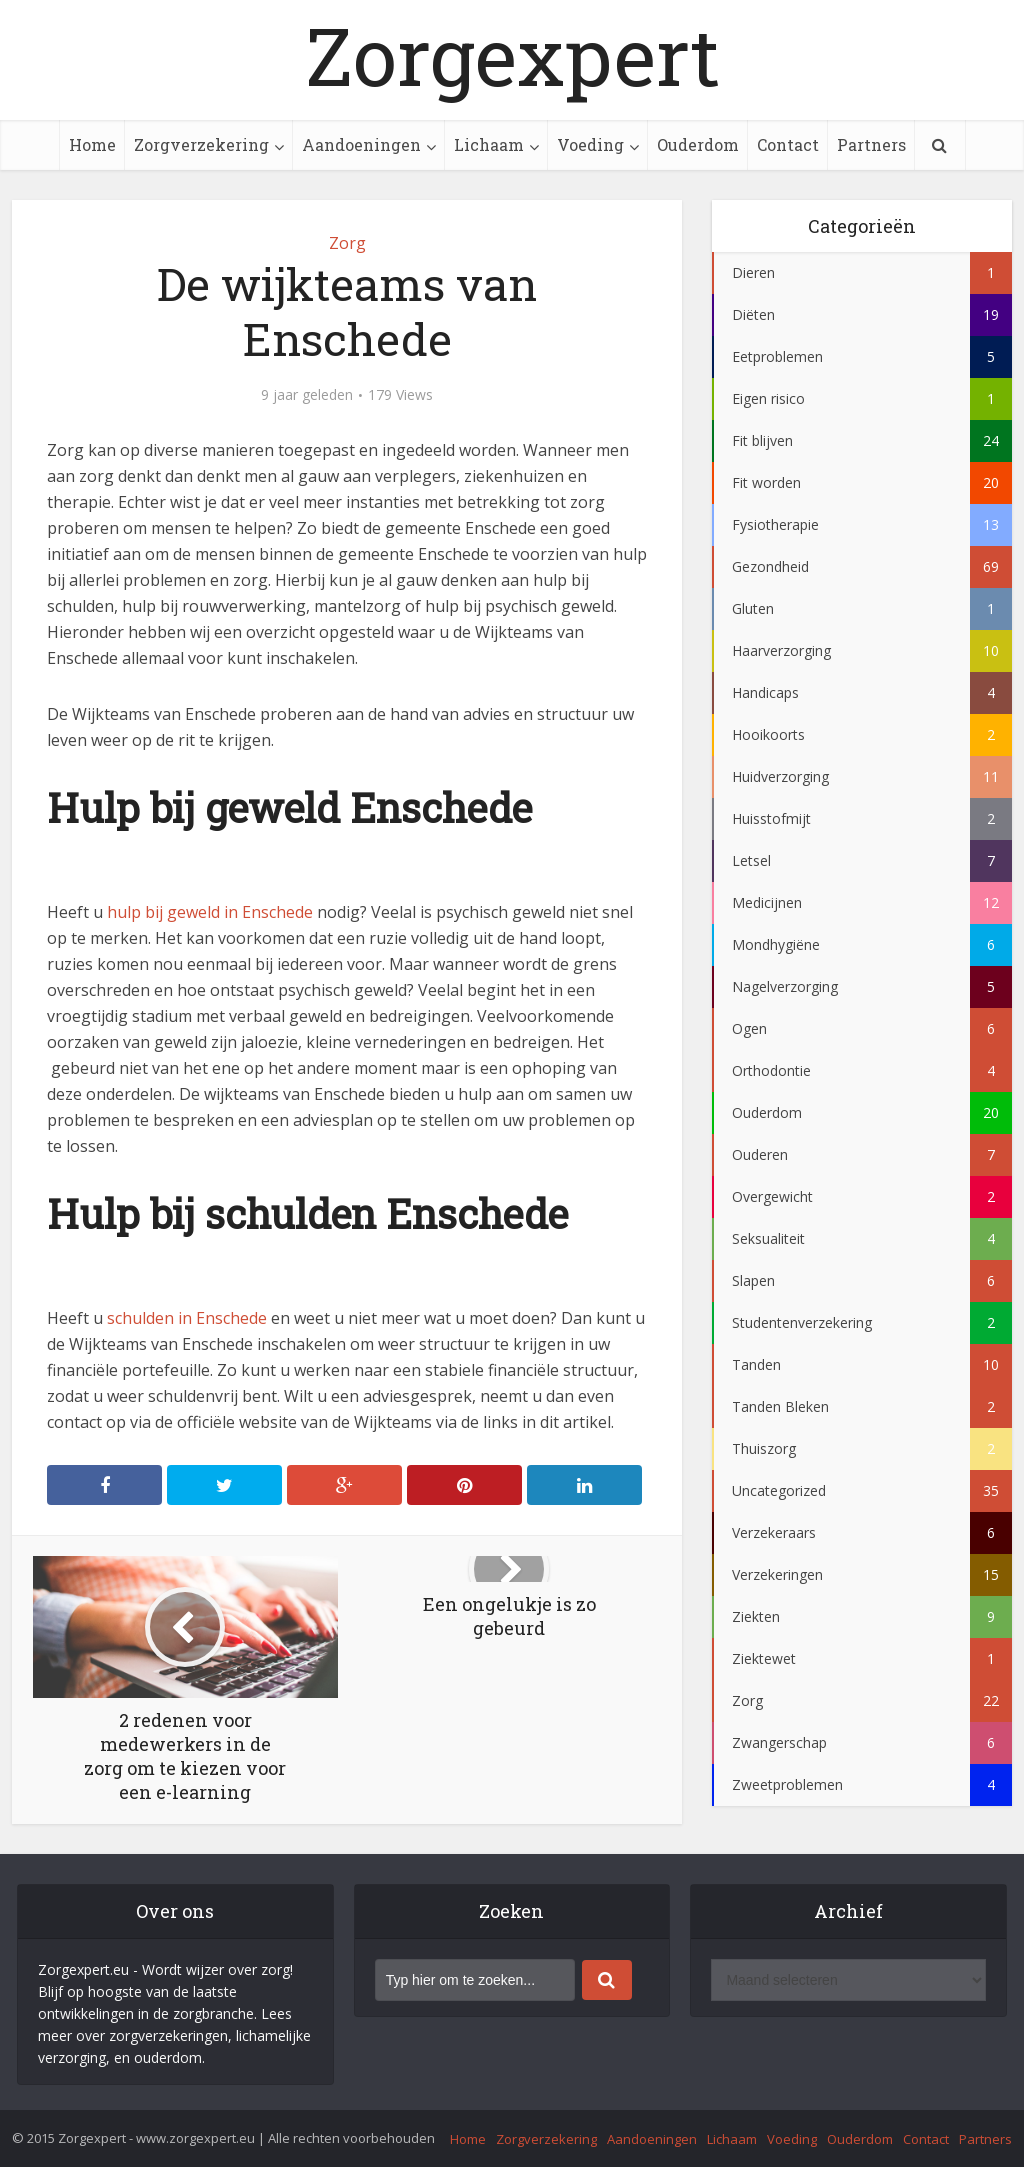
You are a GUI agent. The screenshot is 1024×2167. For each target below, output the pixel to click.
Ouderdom (698, 144)
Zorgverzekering (201, 144)
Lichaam (489, 144)
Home (92, 144)
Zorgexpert (512, 55)
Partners (871, 144)
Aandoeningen (361, 144)
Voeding (590, 144)
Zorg (347, 243)
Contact (788, 144)
